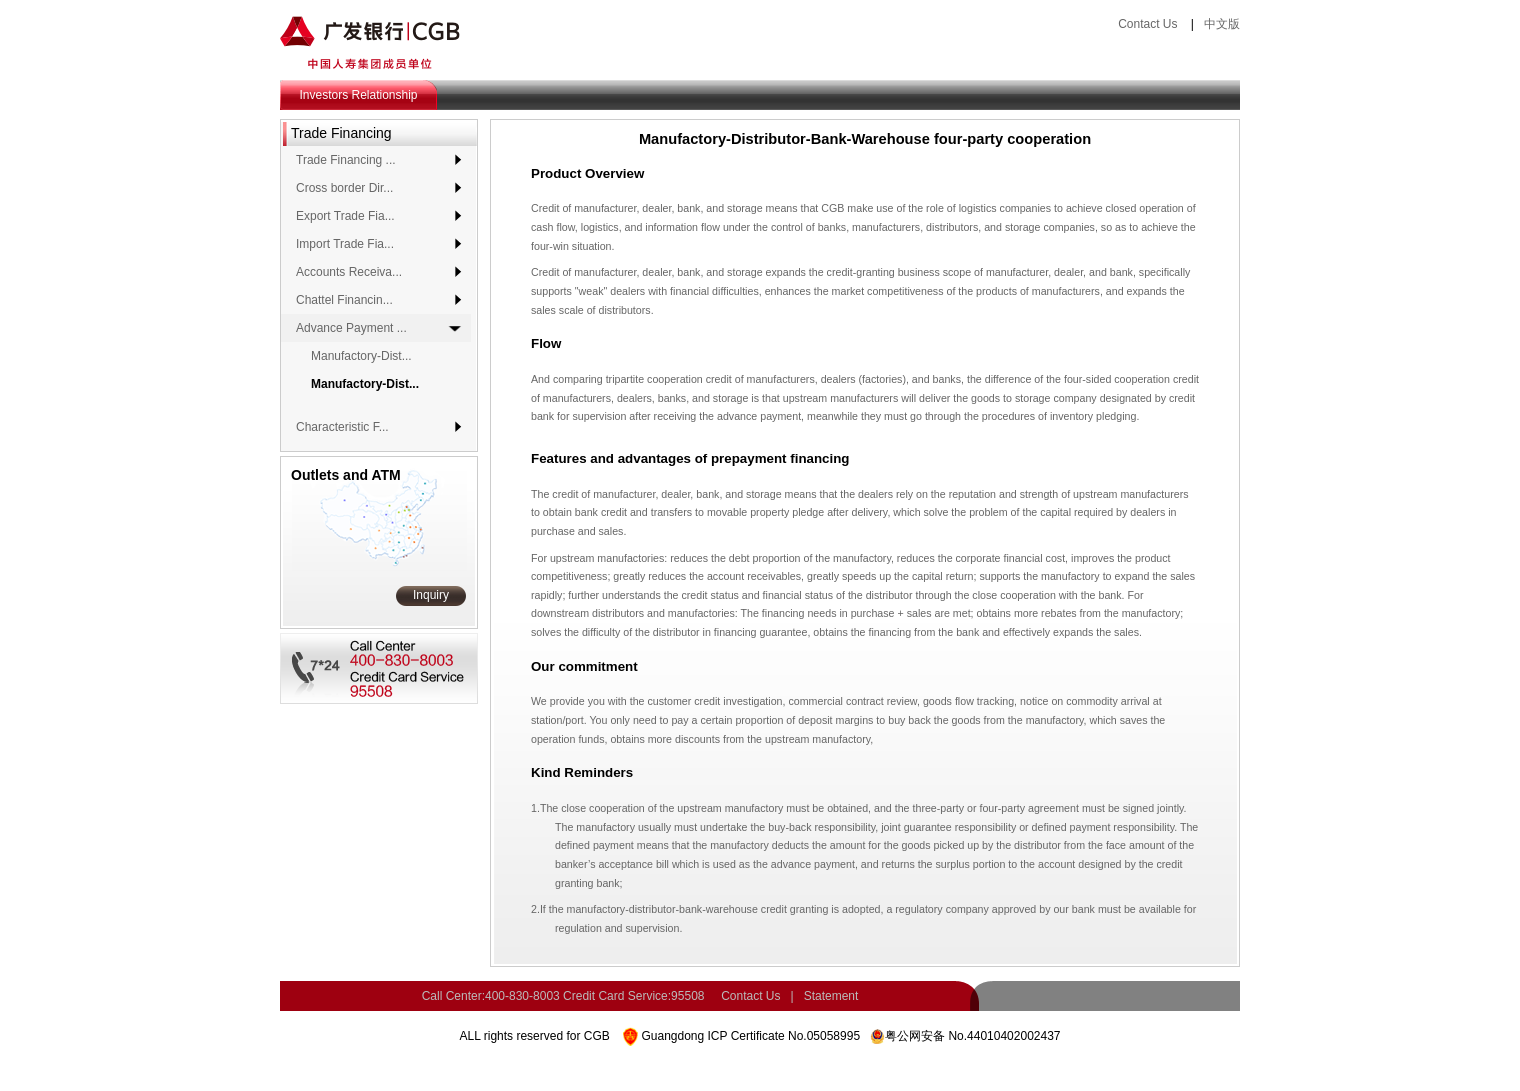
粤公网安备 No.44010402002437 (972, 1036)
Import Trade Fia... (345, 244)
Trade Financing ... (346, 160)
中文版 (1222, 24)
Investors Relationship (358, 95)
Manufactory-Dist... (361, 356)
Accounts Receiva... (349, 272)
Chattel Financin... (344, 300)
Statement (831, 996)
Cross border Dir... (344, 188)
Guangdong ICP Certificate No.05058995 (750, 1036)
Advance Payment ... (351, 328)
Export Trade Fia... (345, 216)
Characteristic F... (342, 427)
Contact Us (1147, 24)
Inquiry (431, 595)
